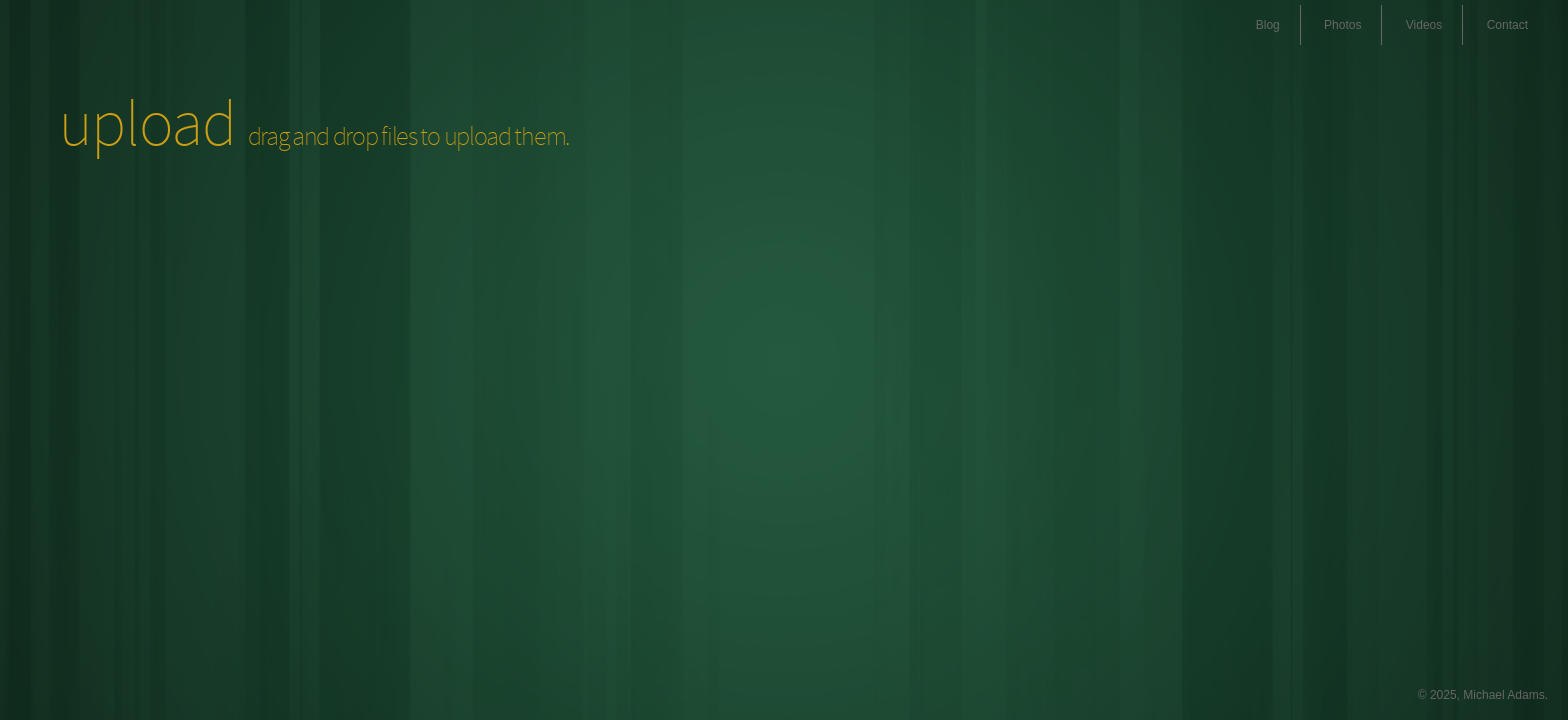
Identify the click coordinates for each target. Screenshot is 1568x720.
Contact (1507, 25)
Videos (1424, 25)
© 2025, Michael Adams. (1483, 695)
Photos (1342, 25)
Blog (1268, 25)
